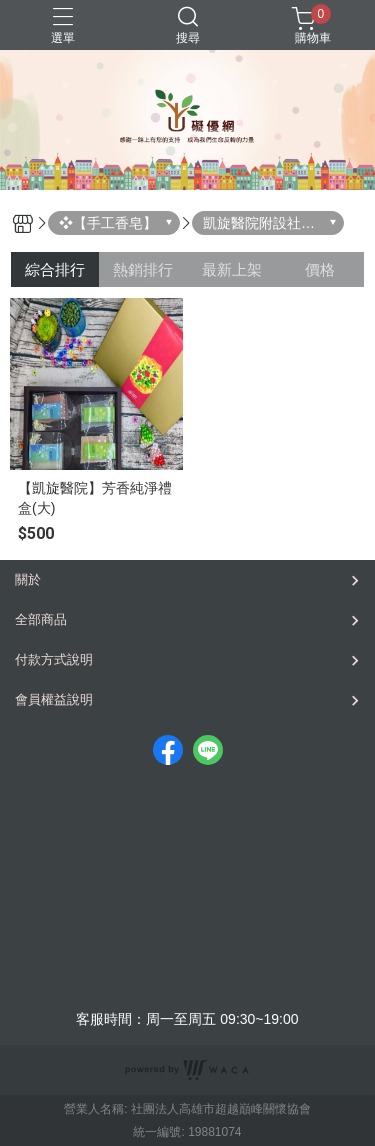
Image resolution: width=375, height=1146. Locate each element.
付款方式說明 (54, 659)
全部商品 (41, 619)
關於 (28, 579)
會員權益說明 (54, 699)
